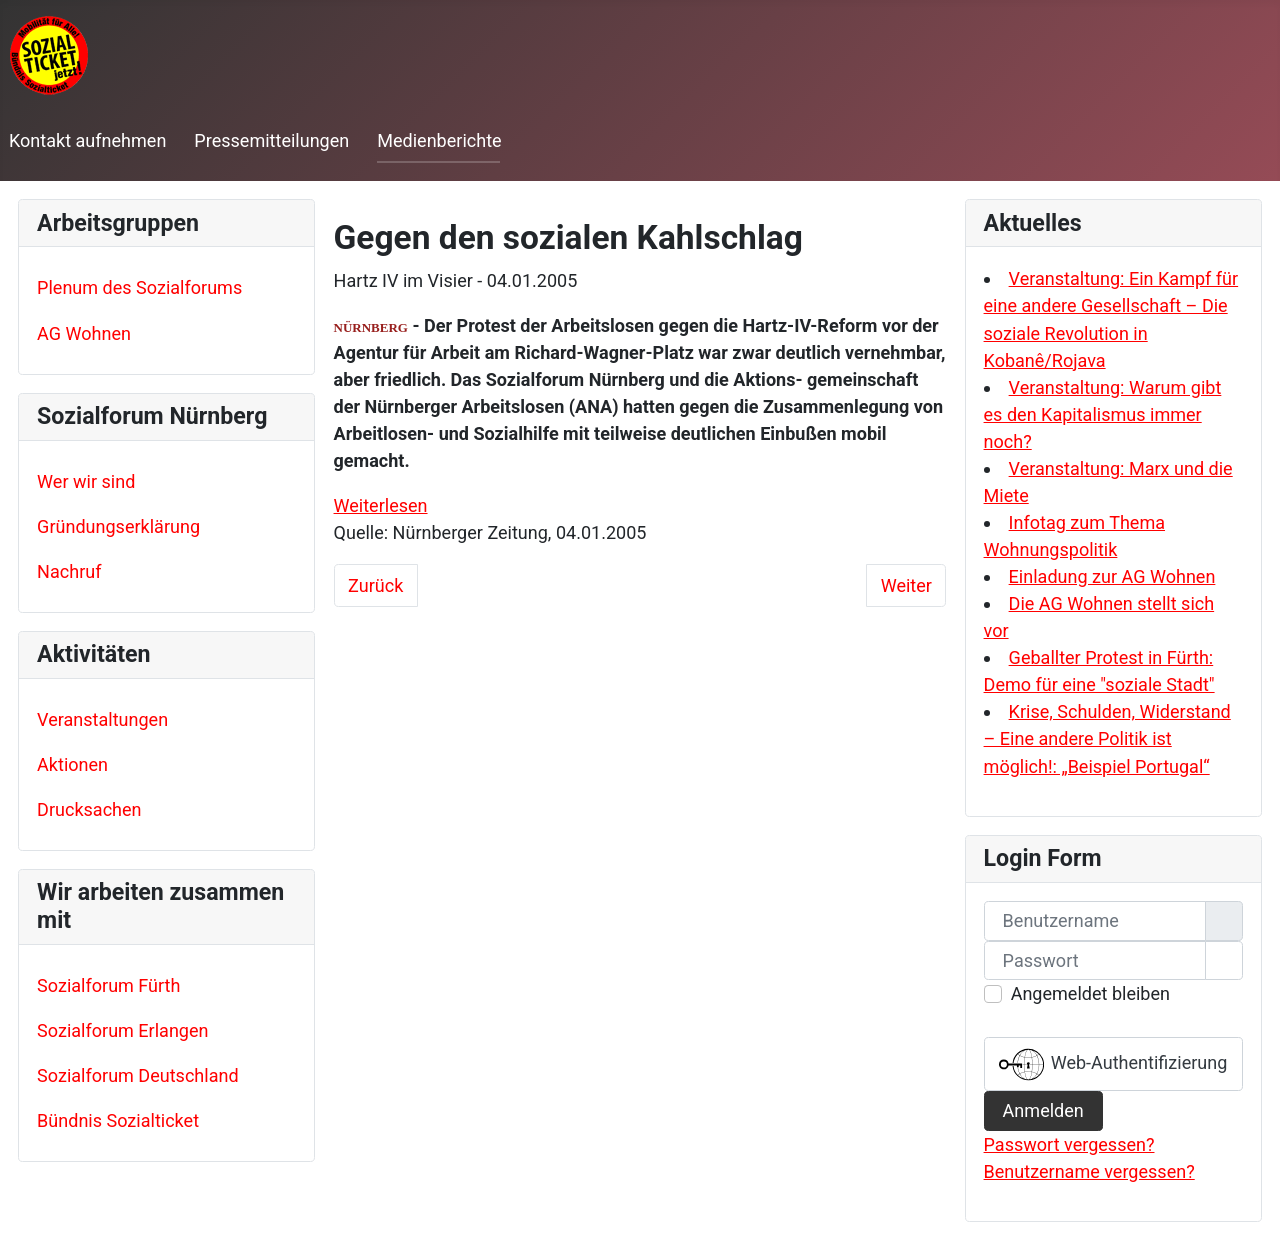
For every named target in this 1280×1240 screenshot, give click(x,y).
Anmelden (1043, 1110)
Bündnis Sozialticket (118, 1120)
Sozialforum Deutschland (138, 1075)
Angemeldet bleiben (1090, 993)
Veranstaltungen (102, 719)
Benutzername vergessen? (1089, 1171)
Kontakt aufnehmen (87, 140)
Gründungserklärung (118, 526)
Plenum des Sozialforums (139, 287)
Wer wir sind (86, 481)
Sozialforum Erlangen (122, 1030)
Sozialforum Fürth (108, 985)
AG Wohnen (84, 333)
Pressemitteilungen (271, 140)
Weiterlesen (381, 505)
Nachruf (69, 571)
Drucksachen (89, 809)
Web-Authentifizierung (1113, 1064)
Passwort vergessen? (1069, 1144)
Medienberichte (439, 140)
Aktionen (72, 764)
